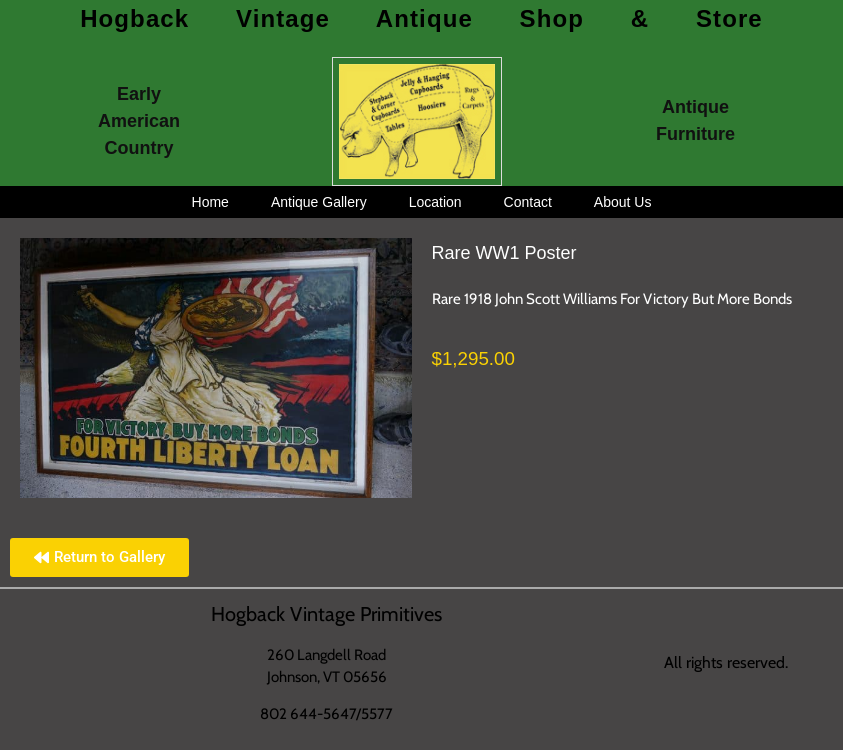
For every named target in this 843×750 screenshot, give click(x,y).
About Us (623, 202)
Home (210, 202)
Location (435, 202)
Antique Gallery (319, 202)
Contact (528, 202)
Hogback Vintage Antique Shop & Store (421, 18)
